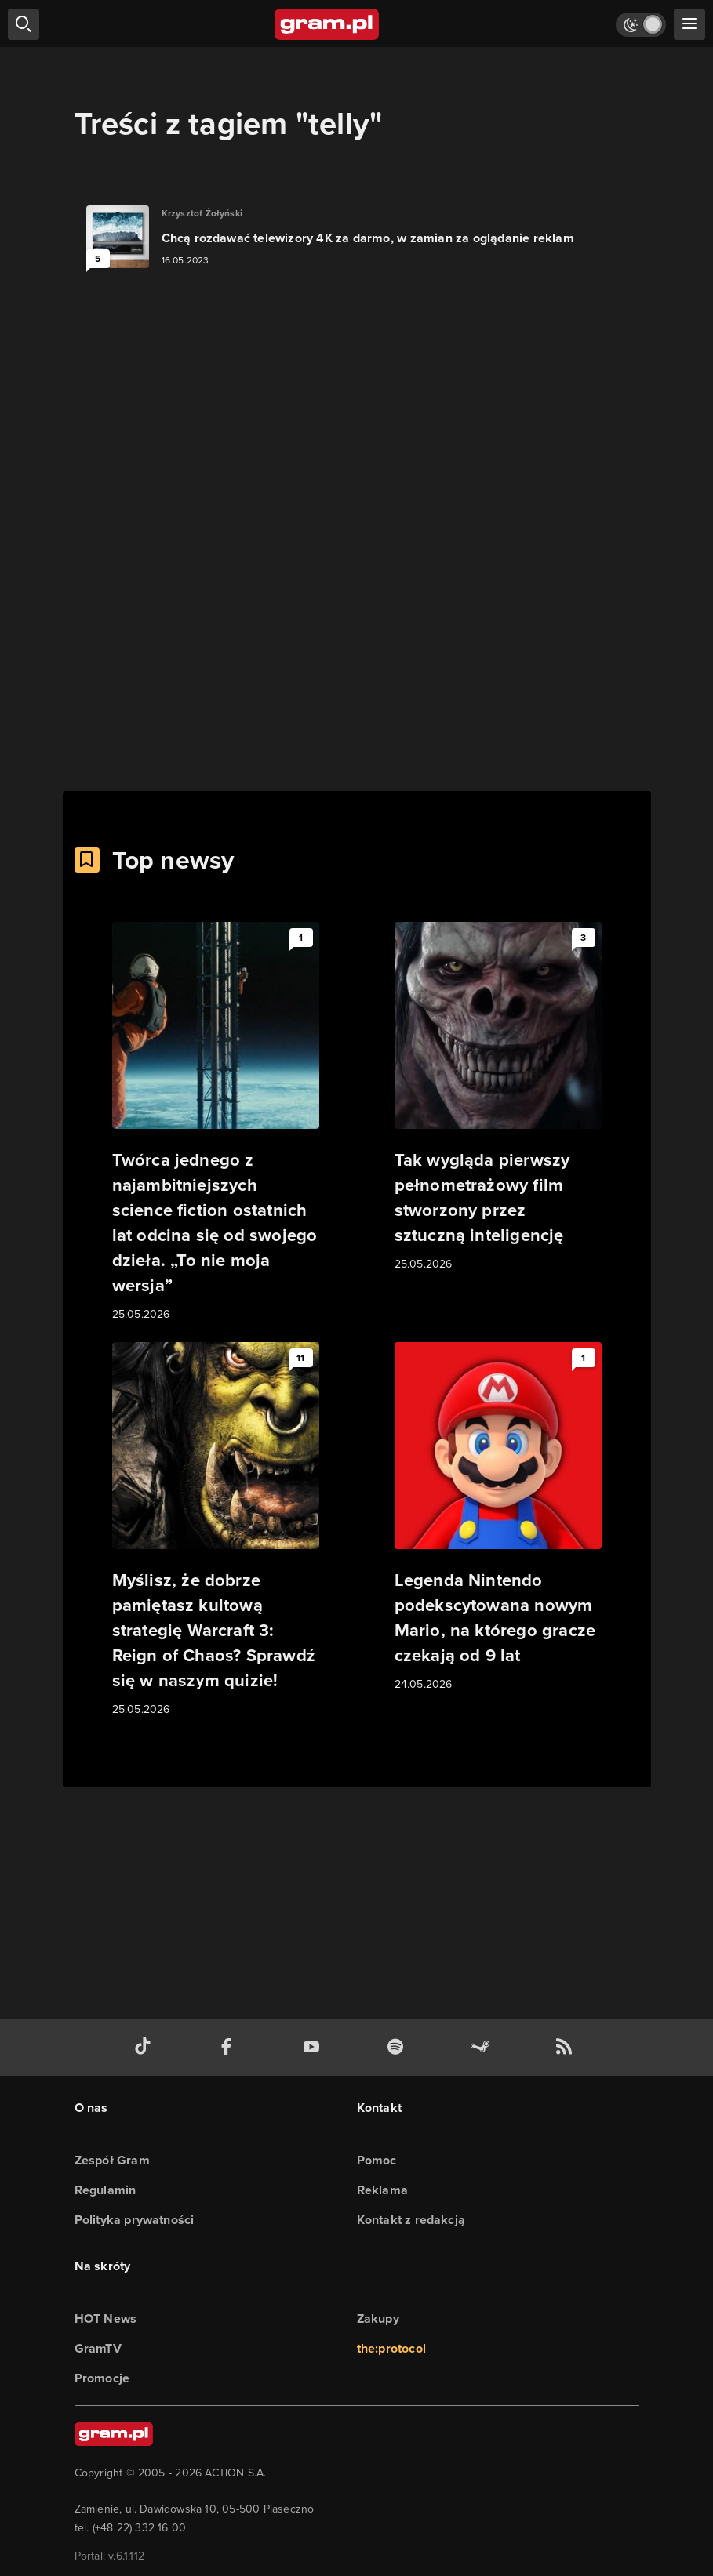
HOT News (106, 2318)
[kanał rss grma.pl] (567, 2047)
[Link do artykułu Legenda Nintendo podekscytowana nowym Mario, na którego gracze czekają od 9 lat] (498, 1517)
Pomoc (377, 2160)
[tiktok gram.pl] (145, 2047)
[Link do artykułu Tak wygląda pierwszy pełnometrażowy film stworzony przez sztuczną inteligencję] (498, 1097)
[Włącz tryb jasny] (641, 25)
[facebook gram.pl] (229, 2047)
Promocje (102, 2378)
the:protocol (391, 2348)
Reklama (382, 2190)
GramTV (98, 2348)
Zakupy (378, 2318)
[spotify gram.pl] (398, 2047)
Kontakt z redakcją (411, 2220)
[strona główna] (327, 24)
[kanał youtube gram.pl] (314, 2047)
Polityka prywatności (135, 2220)
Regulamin (105, 2190)
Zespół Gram (112, 2160)
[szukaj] (23, 24)
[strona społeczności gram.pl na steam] (483, 2047)
